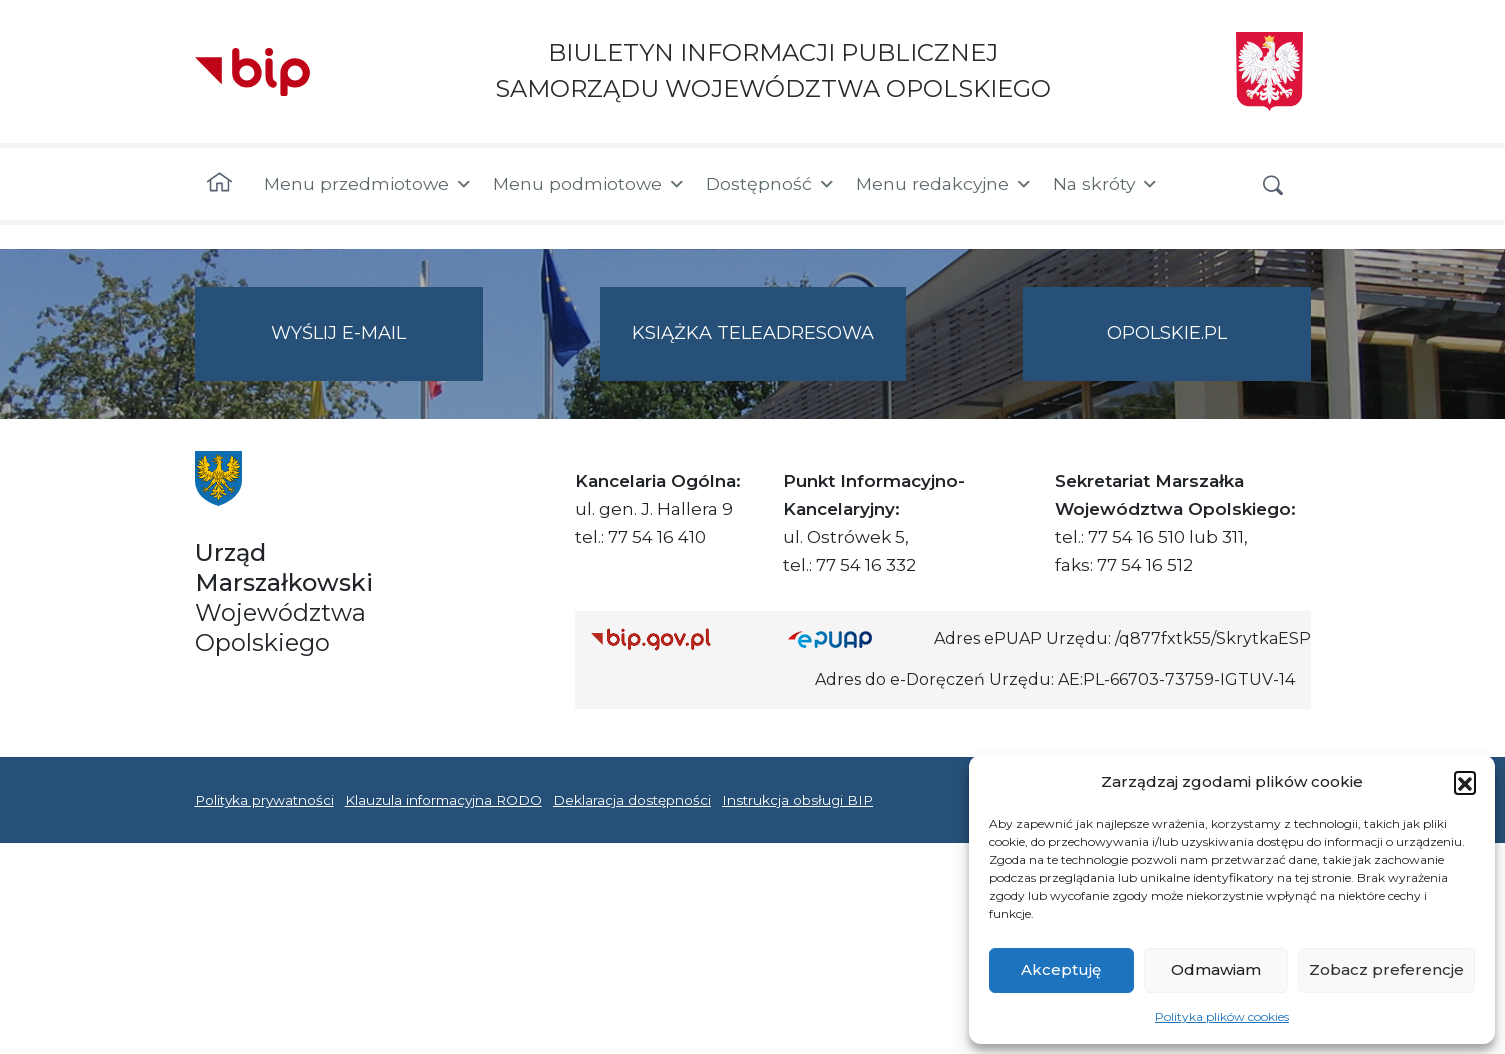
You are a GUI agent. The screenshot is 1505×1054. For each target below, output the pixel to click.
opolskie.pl (1167, 333)
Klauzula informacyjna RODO (443, 800)
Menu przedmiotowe (368, 184)
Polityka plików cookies (1222, 1016)
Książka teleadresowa (753, 333)
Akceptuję (1061, 969)
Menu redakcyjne (944, 184)
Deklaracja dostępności (632, 800)
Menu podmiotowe (589, 184)
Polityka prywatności (264, 800)
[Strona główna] (219, 184)
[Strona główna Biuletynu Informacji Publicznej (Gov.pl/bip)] (674, 638)
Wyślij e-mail (377, 349)
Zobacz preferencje (1386, 969)
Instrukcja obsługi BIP (797, 800)
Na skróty (1106, 184)
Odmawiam (1216, 969)
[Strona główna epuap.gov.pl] (853, 638)
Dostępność (771, 184)
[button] (1465, 782)
